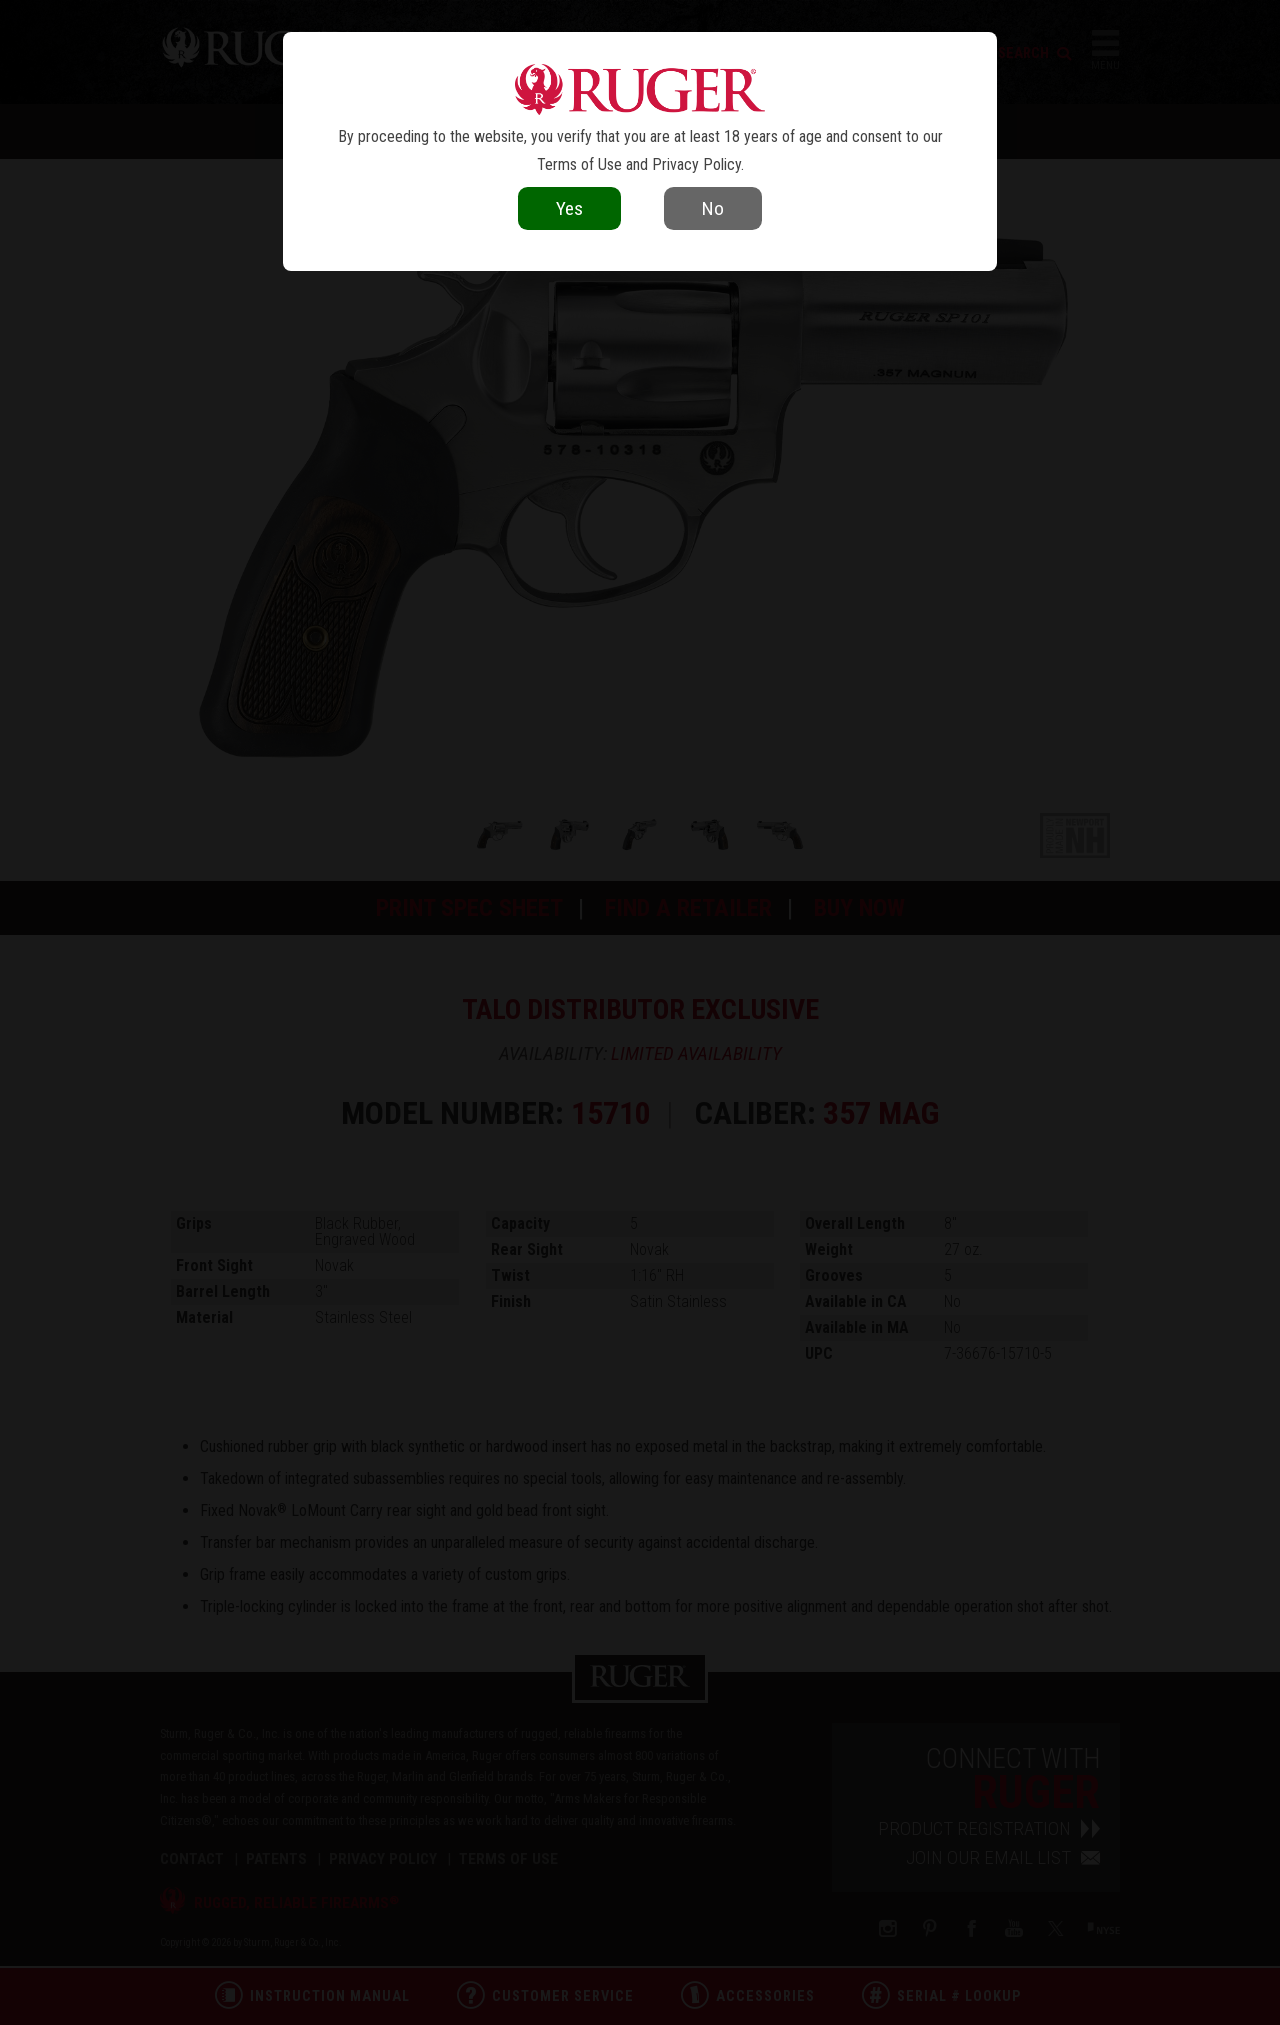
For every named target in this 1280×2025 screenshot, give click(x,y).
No (713, 208)
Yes (569, 208)
